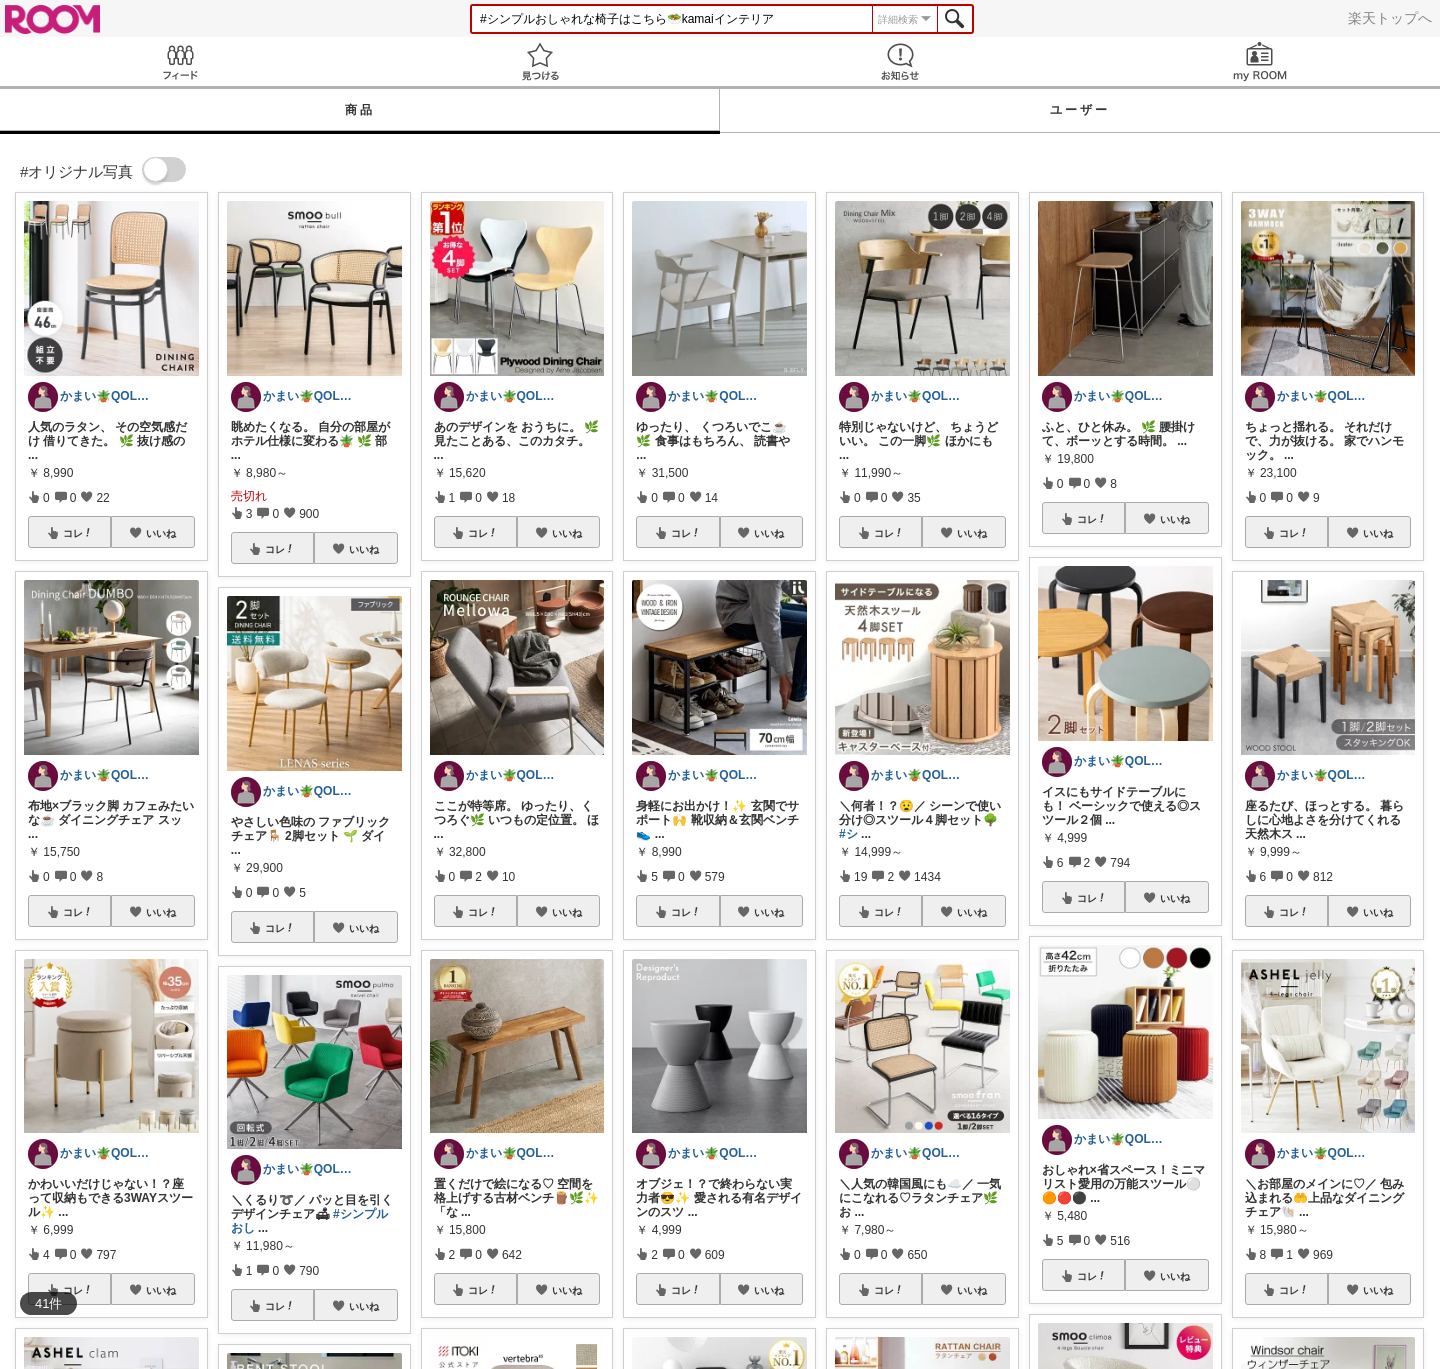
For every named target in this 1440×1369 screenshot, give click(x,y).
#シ (848, 834)
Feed (180, 61)
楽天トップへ (1390, 18)
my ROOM (1260, 61)
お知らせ (900, 61)
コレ (78, 533)
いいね (161, 533)
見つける (540, 61)
